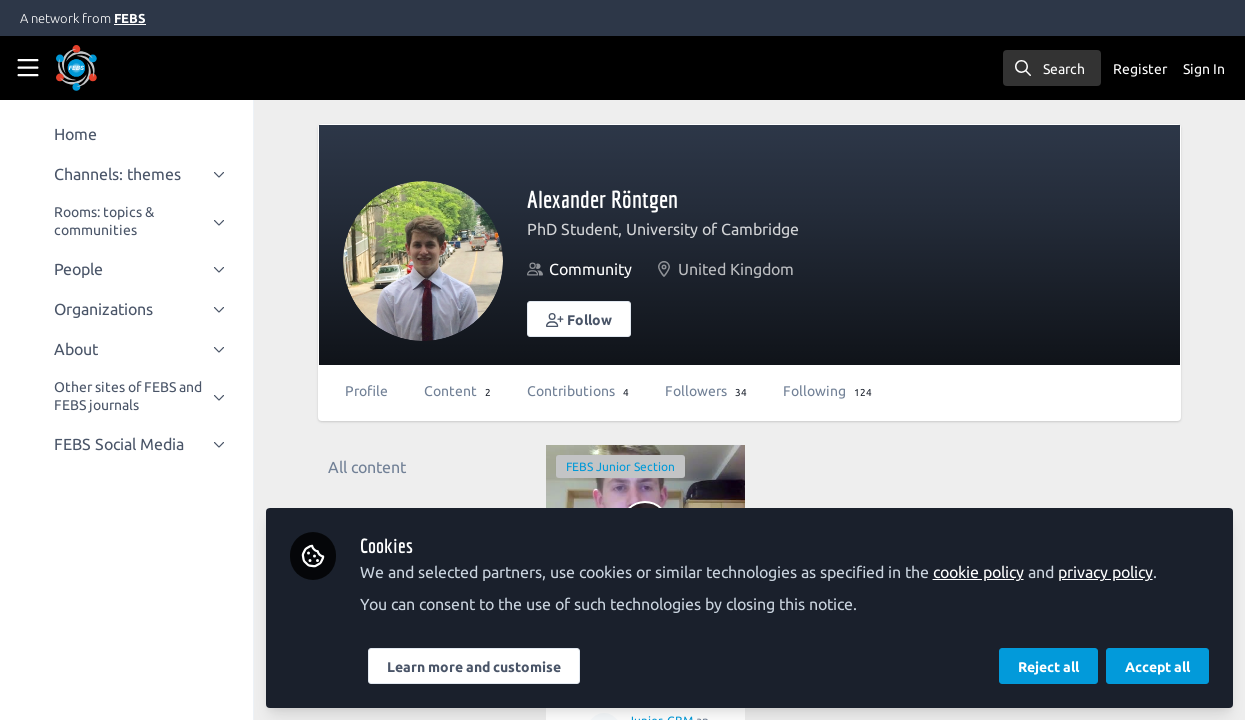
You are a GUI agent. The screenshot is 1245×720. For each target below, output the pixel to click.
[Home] (104, 68)
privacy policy (1107, 572)
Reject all (1048, 667)
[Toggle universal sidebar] (28, 68)
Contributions (580, 391)
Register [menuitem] (1140, 69)
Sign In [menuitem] (1204, 69)
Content (459, 391)
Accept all (1157, 667)
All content (369, 467)
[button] (581, 319)
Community (592, 269)
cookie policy (980, 572)
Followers (708, 391)
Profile (368, 391)
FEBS (130, 18)
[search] (1052, 68)
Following (829, 391)
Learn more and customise (476, 667)
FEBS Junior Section (622, 466)
